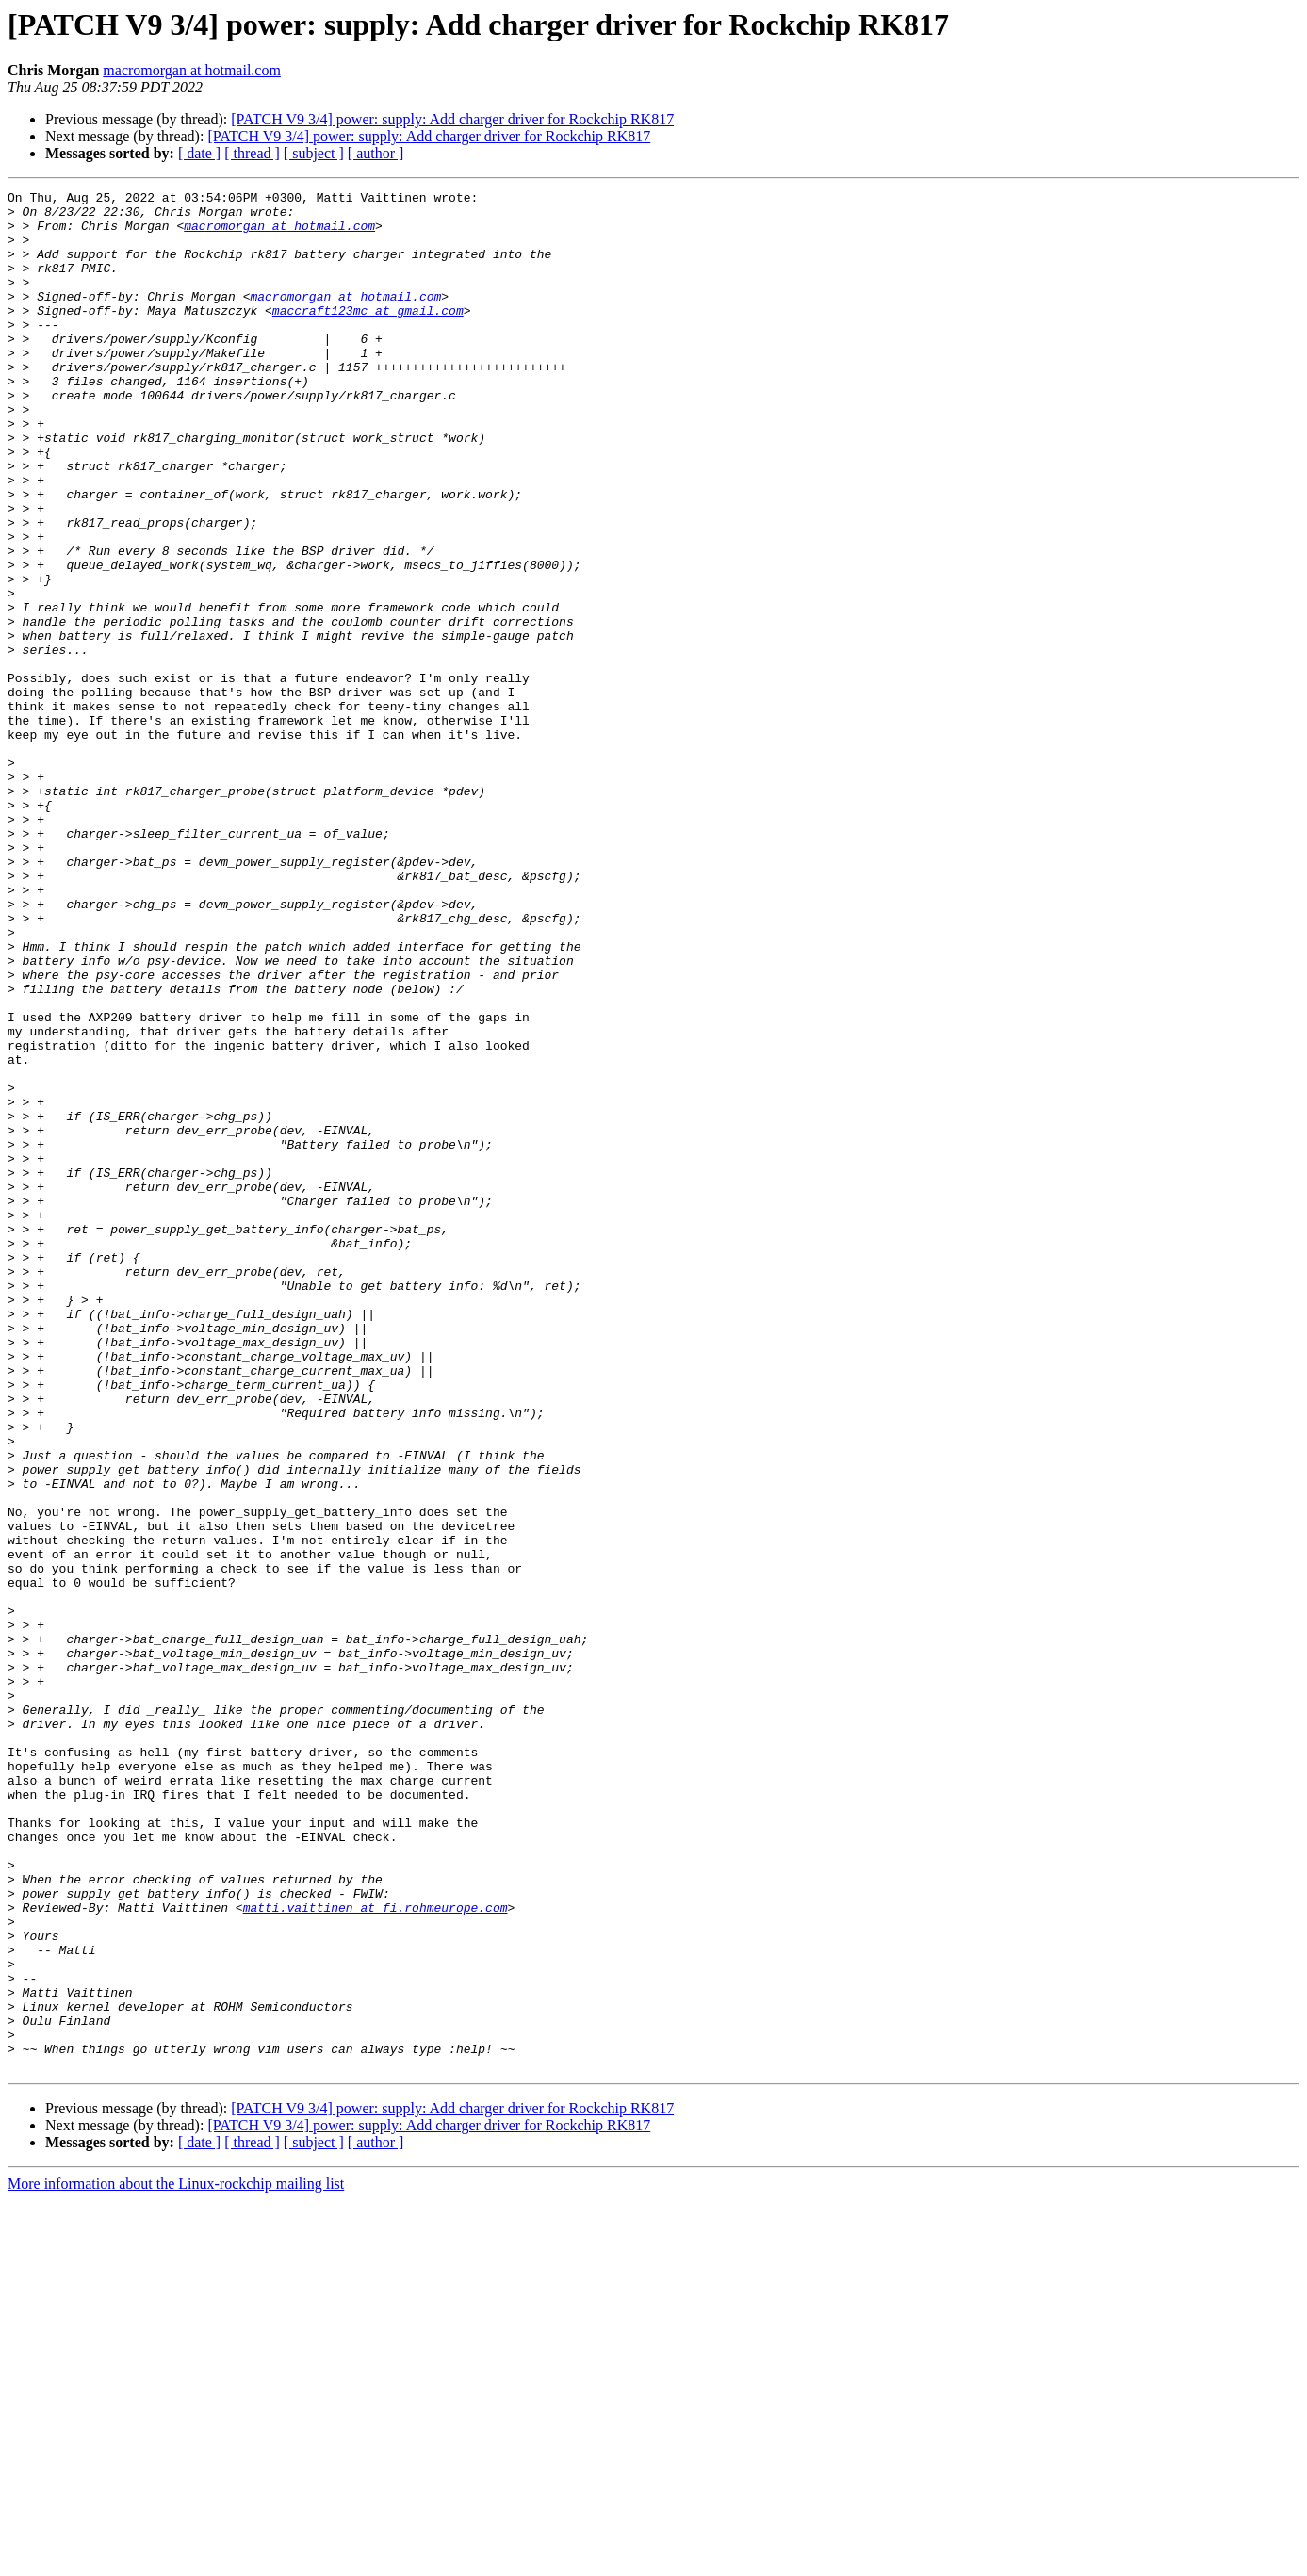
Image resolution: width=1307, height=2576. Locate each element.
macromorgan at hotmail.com (192, 70)
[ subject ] (314, 153)
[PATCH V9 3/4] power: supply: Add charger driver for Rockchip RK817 (452, 119)
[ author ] (376, 153)
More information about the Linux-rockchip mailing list (176, 2560)
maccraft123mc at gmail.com (368, 335)
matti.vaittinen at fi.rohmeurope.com (375, 2251)
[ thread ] (252, 153)
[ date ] (199, 153)
